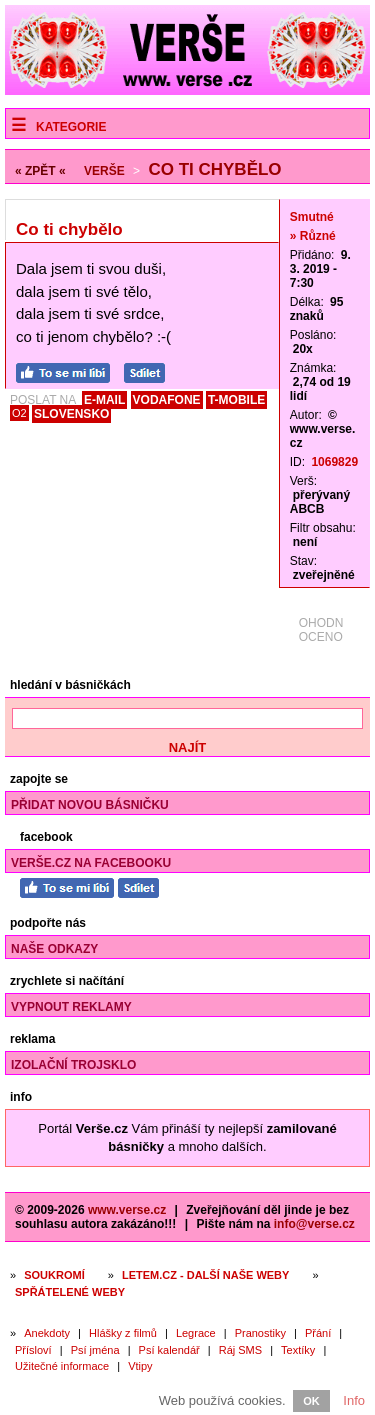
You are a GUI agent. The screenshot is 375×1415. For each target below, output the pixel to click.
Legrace (196, 1333)
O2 (19, 413)
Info (354, 1400)
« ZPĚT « (40, 171)
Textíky (298, 1350)
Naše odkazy (54, 949)
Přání (318, 1333)
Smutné (312, 217)
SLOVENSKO (71, 414)
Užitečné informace (62, 1366)
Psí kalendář (169, 1350)
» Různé (313, 236)
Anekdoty (47, 1333)
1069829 (334, 462)
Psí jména (95, 1350)
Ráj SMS (240, 1350)
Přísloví (33, 1350)
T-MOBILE (236, 400)
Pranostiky (260, 1333)
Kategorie (71, 127)
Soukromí (54, 1275)
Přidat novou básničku (90, 805)
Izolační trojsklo (73, 1065)
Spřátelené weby (70, 1292)
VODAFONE (167, 400)
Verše (104, 171)
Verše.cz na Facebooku (91, 863)
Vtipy (140, 1366)
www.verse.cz (127, 1210)
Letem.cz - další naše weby (205, 1275)
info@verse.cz (314, 1224)
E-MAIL (104, 400)
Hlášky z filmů (123, 1333)
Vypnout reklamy (71, 1007)
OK (311, 1401)
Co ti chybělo (214, 169)
